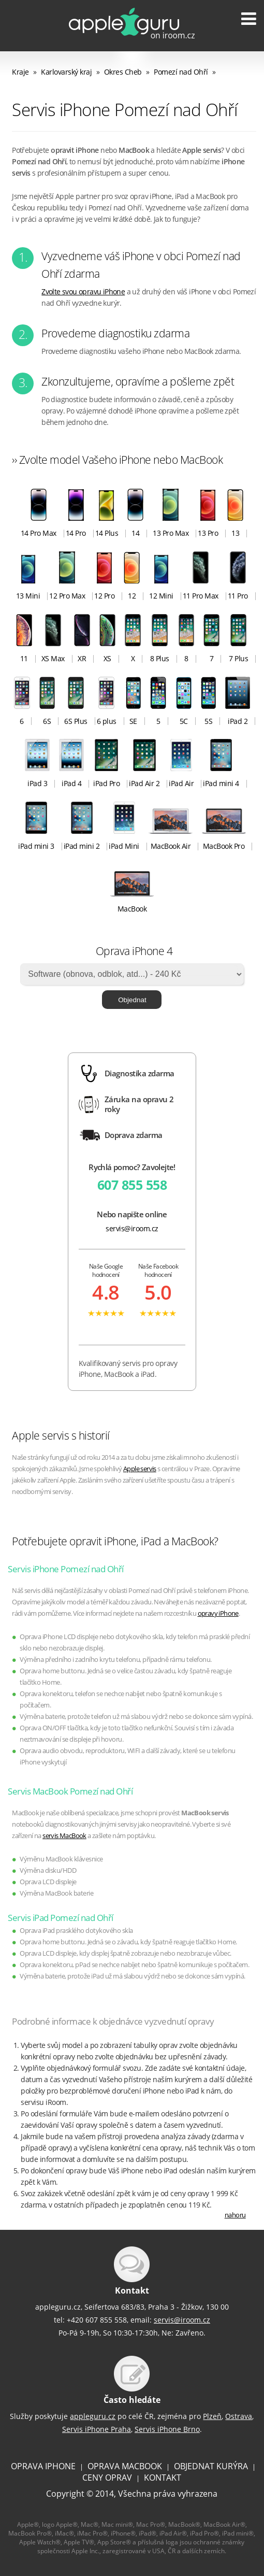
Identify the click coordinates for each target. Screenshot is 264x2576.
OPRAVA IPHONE (43, 2466)
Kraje (20, 72)
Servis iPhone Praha (96, 2429)
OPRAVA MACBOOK (124, 2466)
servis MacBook (64, 1835)
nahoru (235, 2215)
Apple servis (139, 1468)
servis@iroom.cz (132, 1228)
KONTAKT (162, 2477)
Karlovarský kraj (66, 72)
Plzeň (212, 2416)
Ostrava (238, 2416)
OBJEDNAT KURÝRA (211, 2466)
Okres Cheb (123, 72)
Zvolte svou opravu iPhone (83, 291)
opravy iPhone (218, 1613)
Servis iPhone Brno (167, 2429)
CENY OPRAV (107, 2477)
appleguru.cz (92, 2416)
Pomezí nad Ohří (181, 72)
